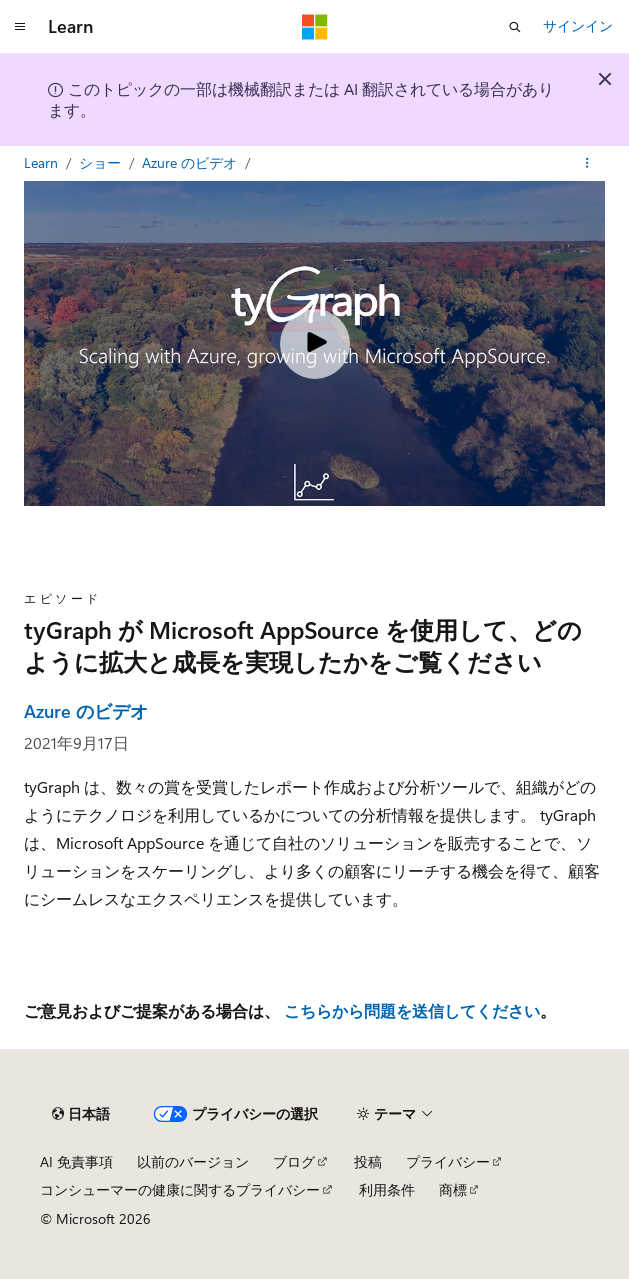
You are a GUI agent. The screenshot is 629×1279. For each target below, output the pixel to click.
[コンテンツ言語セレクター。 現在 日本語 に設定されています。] (81, 1114)
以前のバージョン (193, 1161)
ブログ (294, 1161)
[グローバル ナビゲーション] (20, 27)
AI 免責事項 (76, 1161)
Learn (43, 162)
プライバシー (448, 1161)
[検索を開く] (515, 27)
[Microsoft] (315, 27)
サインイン (578, 25)
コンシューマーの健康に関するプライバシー (180, 1189)
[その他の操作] (587, 163)
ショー (102, 162)
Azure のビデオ (191, 162)
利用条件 (387, 1189)
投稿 (368, 1161)
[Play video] (315, 344)
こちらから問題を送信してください (412, 1010)
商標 (453, 1189)
